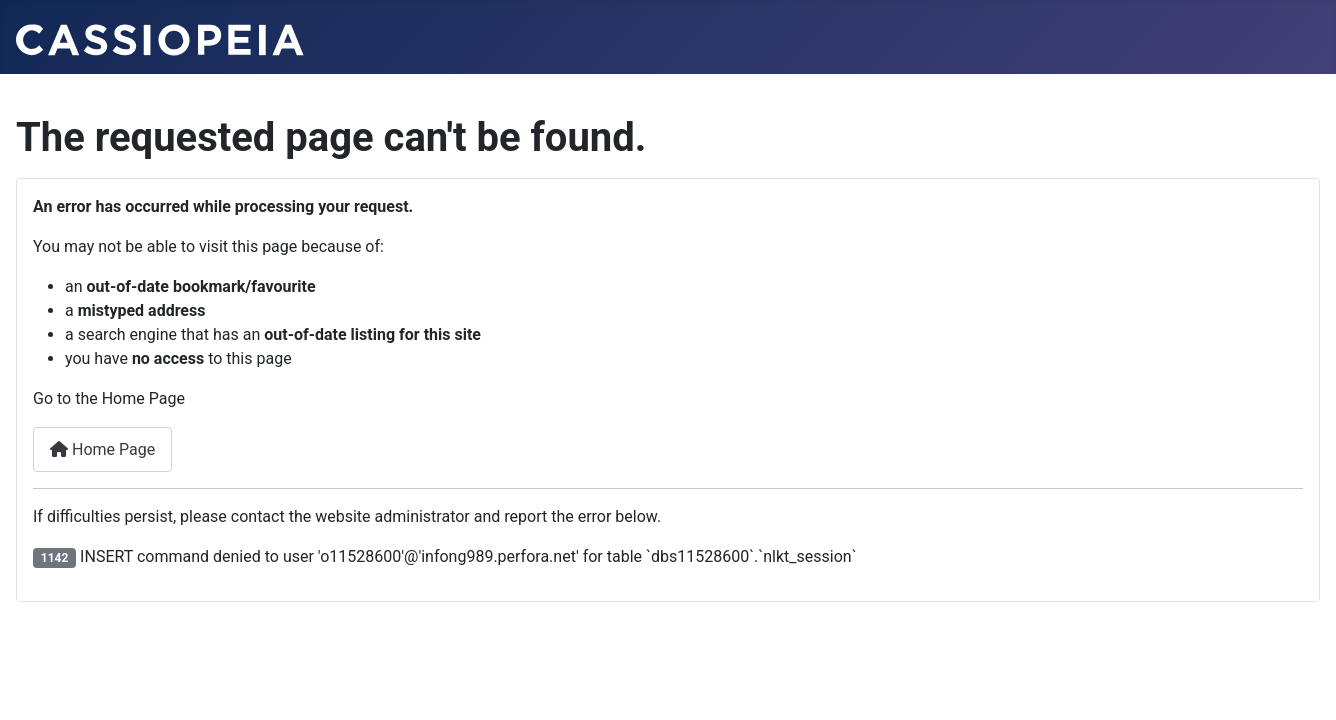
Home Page (102, 449)
